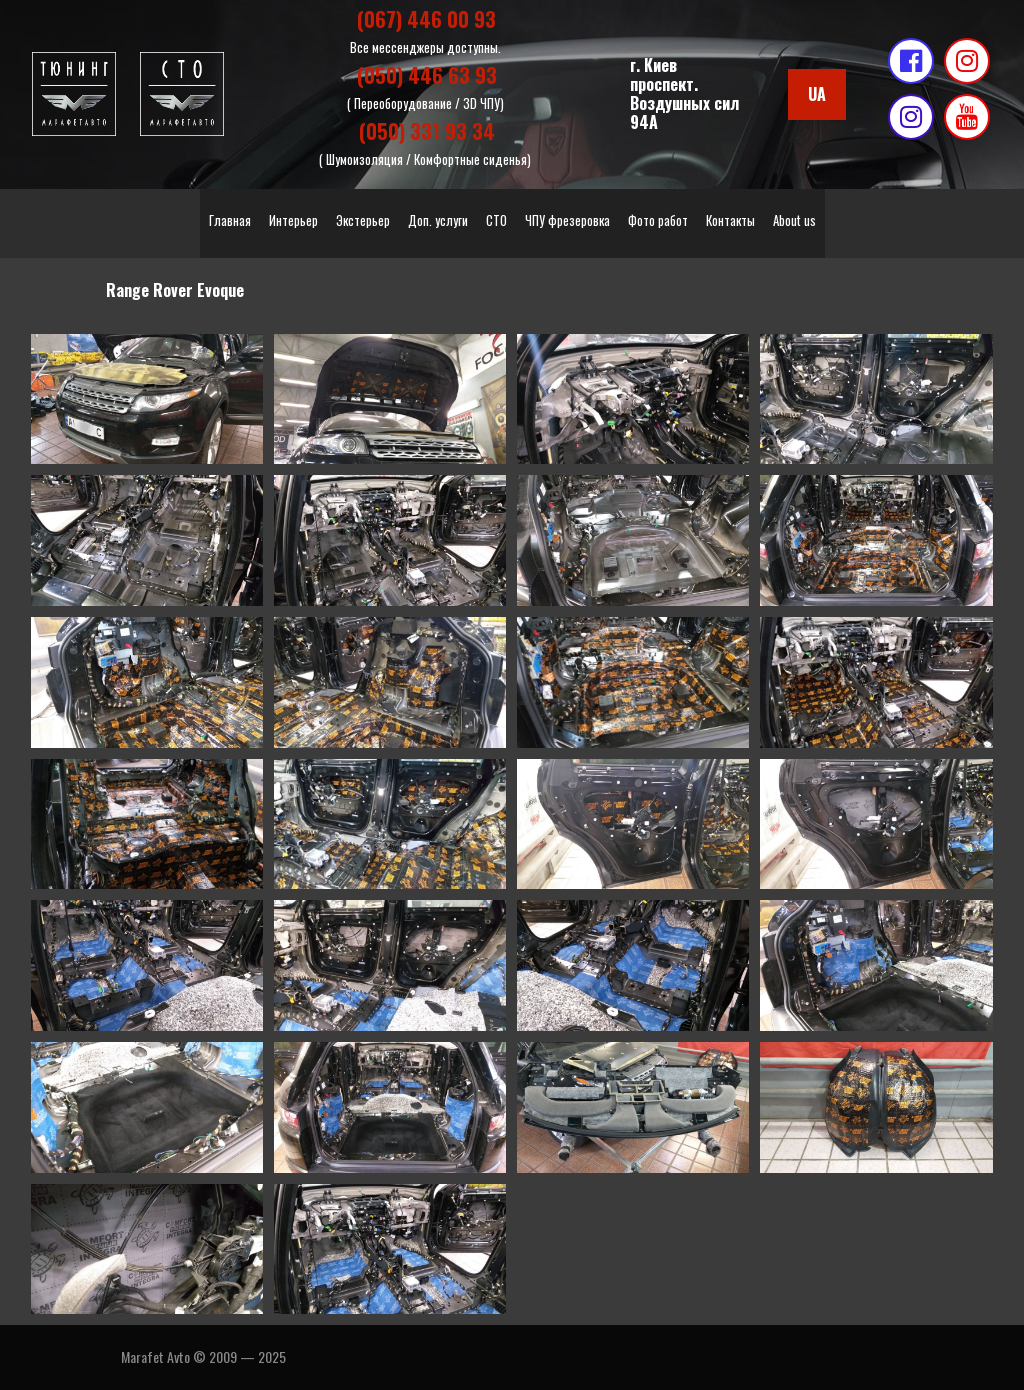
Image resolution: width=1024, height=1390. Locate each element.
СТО (496, 220)
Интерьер (293, 220)
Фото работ (658, 220)
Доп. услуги (438, 220)
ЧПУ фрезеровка (567, 220)
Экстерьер (363, 220)
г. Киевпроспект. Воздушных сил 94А (684, 94)
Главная (230, 220)
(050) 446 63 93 (427, 75)
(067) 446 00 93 (426, 19)
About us (794, 220)
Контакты (730, 220)
